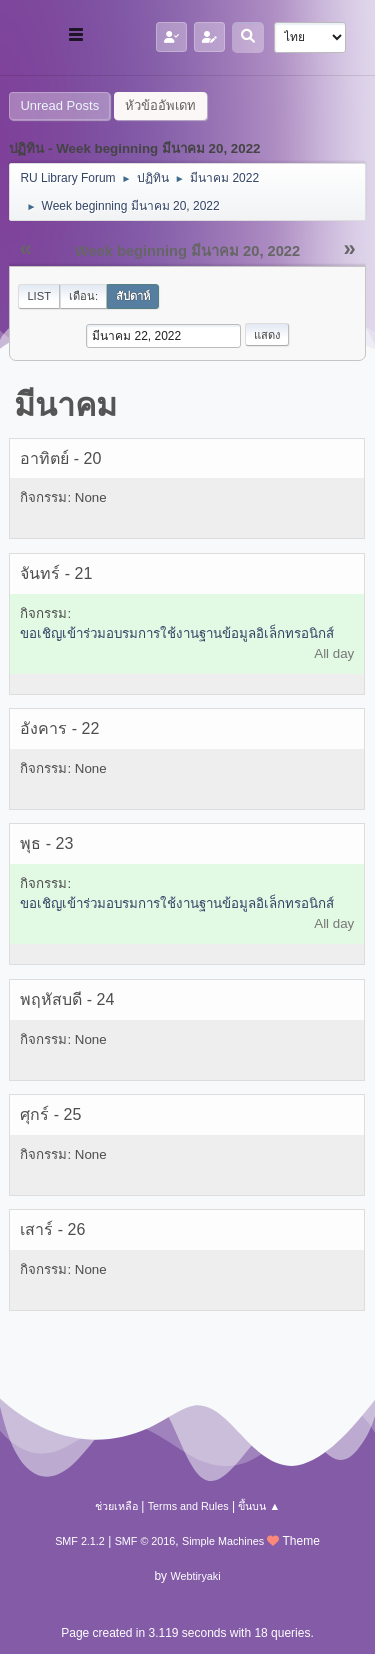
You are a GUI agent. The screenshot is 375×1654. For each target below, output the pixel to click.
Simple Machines (223, 1541)
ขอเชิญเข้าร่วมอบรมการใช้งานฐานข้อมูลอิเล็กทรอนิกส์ (177, 633)
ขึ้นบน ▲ (259, 1506)
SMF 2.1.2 (80, 1541)
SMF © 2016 (145, 1541)
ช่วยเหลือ (116, 1506)
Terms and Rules (188, 1506)
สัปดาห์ (133, 296)
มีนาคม (65, 405)
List (39, 296)
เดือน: (83, 296)
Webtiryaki (195, 1576)
